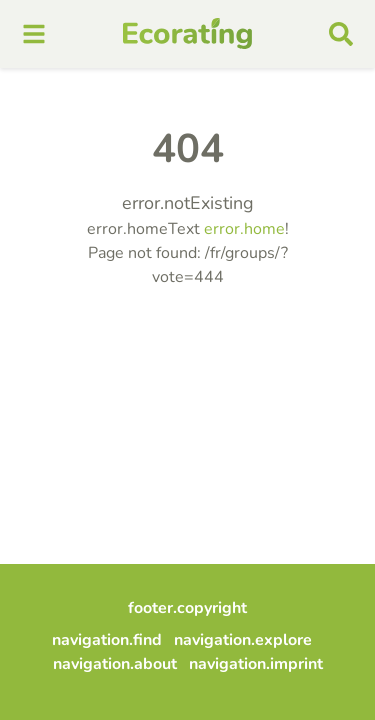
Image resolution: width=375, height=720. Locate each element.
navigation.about (115, 664)
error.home (244, 229)
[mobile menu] (34, 34)
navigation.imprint (256, 664)
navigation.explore (243, 640)
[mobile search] (341, 34)
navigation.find (107, 640)
